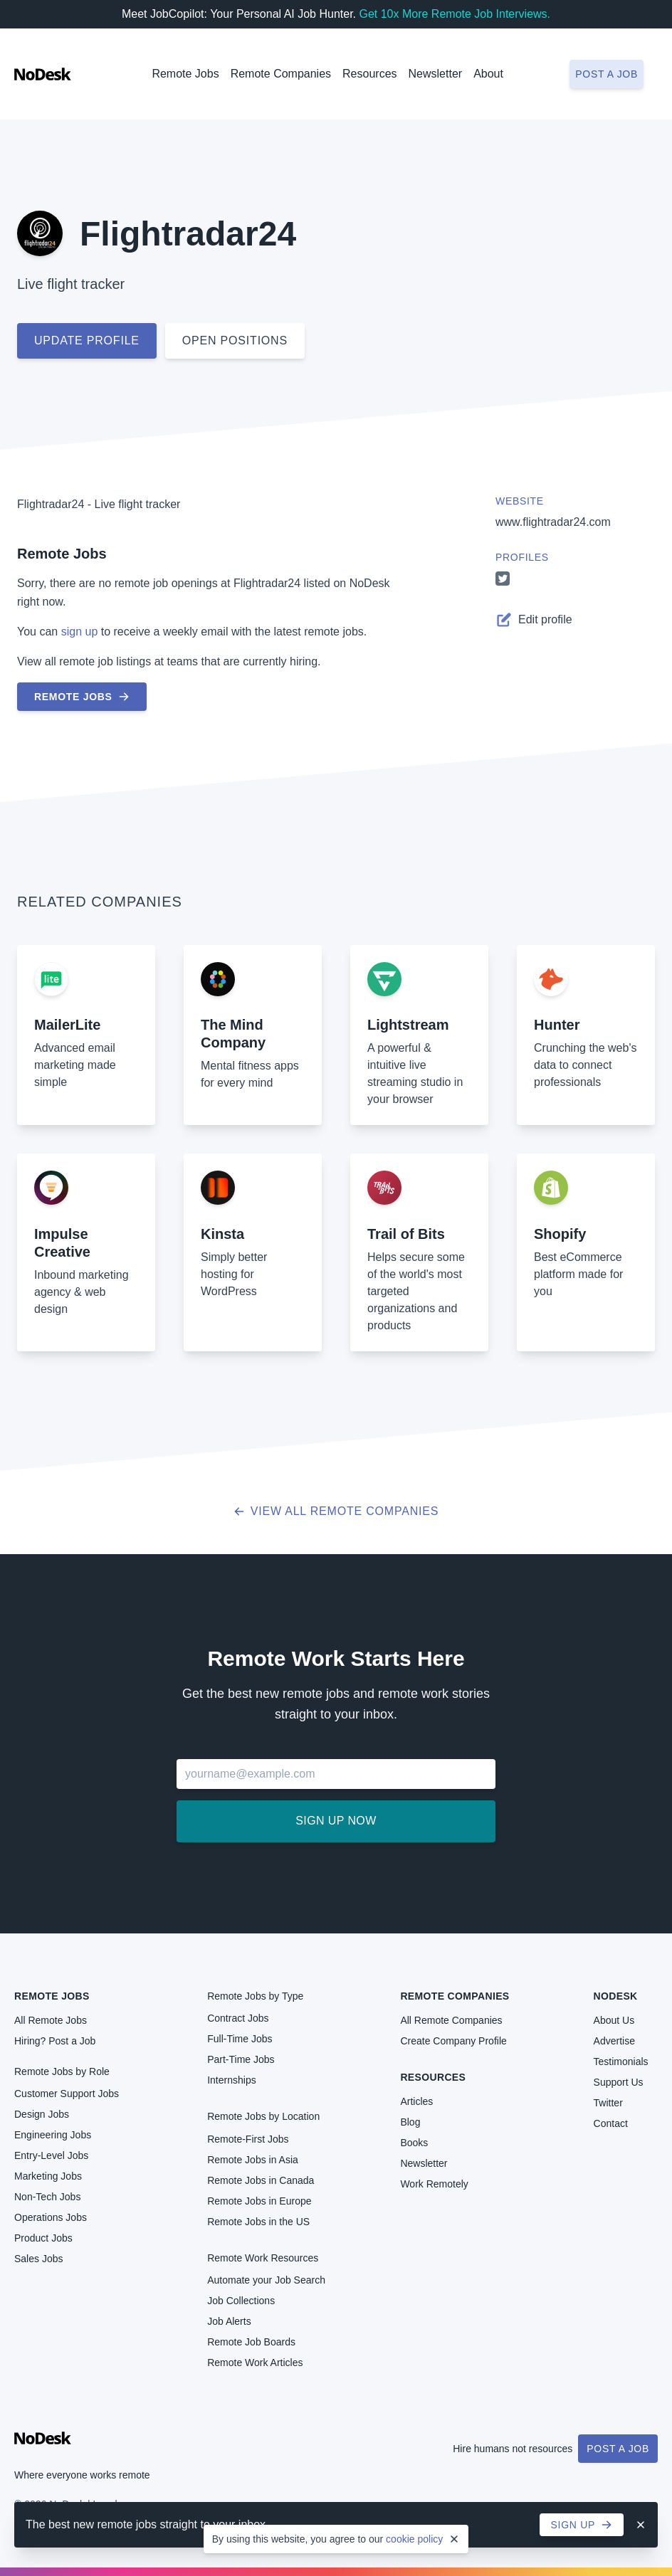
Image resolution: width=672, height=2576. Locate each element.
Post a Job (618, 2448)
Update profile (87, 340)
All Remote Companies (451, 2020)
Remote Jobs (185, 74)
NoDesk (616, 1996)
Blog (410, 2122)
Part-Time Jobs (240, 2059)
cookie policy (414, 2539)
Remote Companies (281, 74)
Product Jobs (43, 2238)
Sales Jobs (38, 2258)
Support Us (619, 2082)
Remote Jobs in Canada (260, 2180)
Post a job (606, 74)
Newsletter (436, 74)
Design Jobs (41, 2114)
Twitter (608, 2102)
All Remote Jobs (50, 2020)
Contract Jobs (237, 2018)
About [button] (488, 74)
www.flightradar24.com (553, 522)
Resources (433, 2077)
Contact (611, 2123)
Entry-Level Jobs (51, 2155)
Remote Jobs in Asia (252, 2159)
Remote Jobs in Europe (259, 2201)
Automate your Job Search (266, 2280)
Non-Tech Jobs (47, 2196)
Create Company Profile (453, 2041)
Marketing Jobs (48, 2176)
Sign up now (335, 1821)
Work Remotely (434, 2184)
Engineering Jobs (52, 2134)
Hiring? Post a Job (54, 2041)
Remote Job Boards (251, 2342)
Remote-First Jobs (247, 2139)
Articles (416, 2101)
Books (414, 2142)
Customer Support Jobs (66, 2093)
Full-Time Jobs (239, 2038)
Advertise (614, 2041)
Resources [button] (369, 74)
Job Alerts (229, 2321)
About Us (614, 2020)
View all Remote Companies (336, 1511)
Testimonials (621, 2061)
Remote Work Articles (255, 2362)
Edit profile (533, 619)
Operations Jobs (50, 2217)
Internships (231, 2080)
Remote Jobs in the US (258, 2221)
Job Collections (241, 2300)
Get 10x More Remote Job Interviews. (454, 14)
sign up (79, 631)
